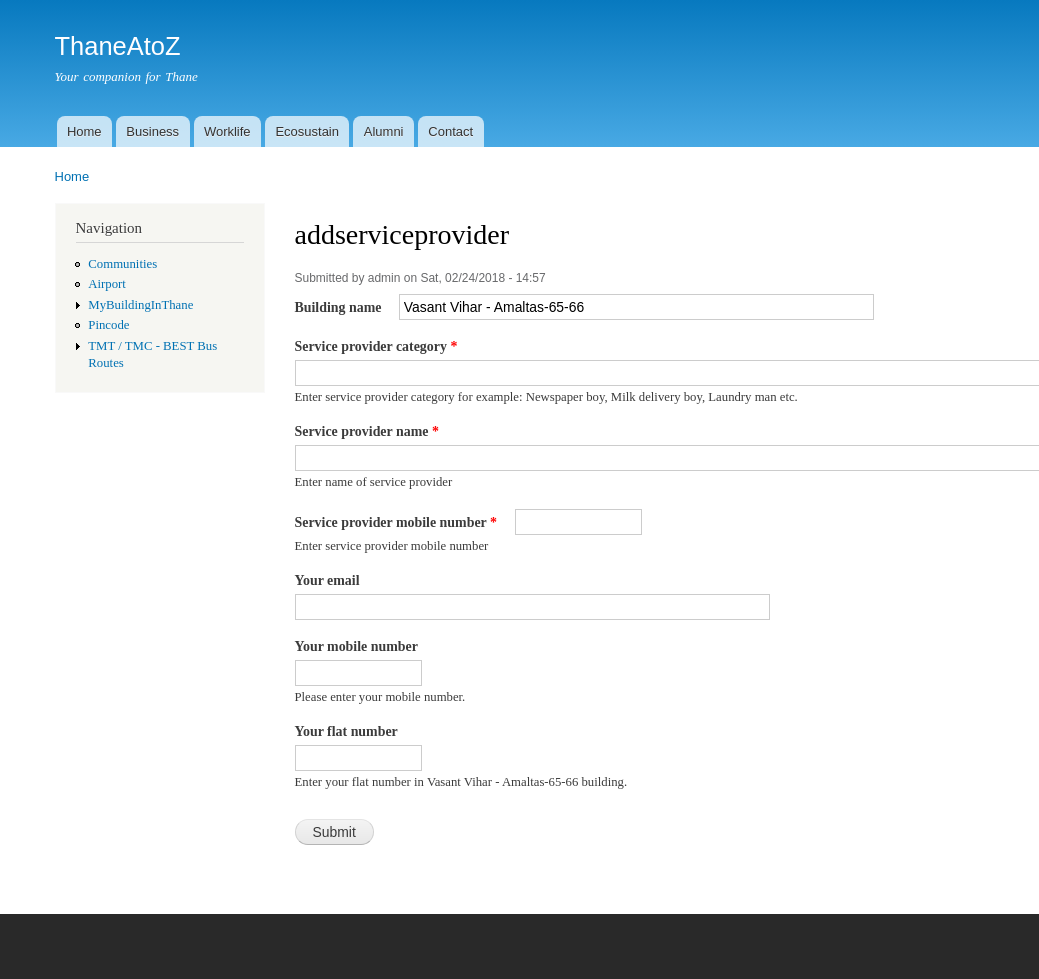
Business (152, 131)
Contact (450, 131)
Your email (327, 580)
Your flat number (346, 731)
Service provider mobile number (396, 522)
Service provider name (367, 431)
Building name (340, 307)
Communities (122, 264)
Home (84, 131)
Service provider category (376, 346)
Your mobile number (356, 646)
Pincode (108, 325)
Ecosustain (307, 131)
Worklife (227, 131)
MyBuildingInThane (140, 305)
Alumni (384, 131)
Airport (107, 284)
